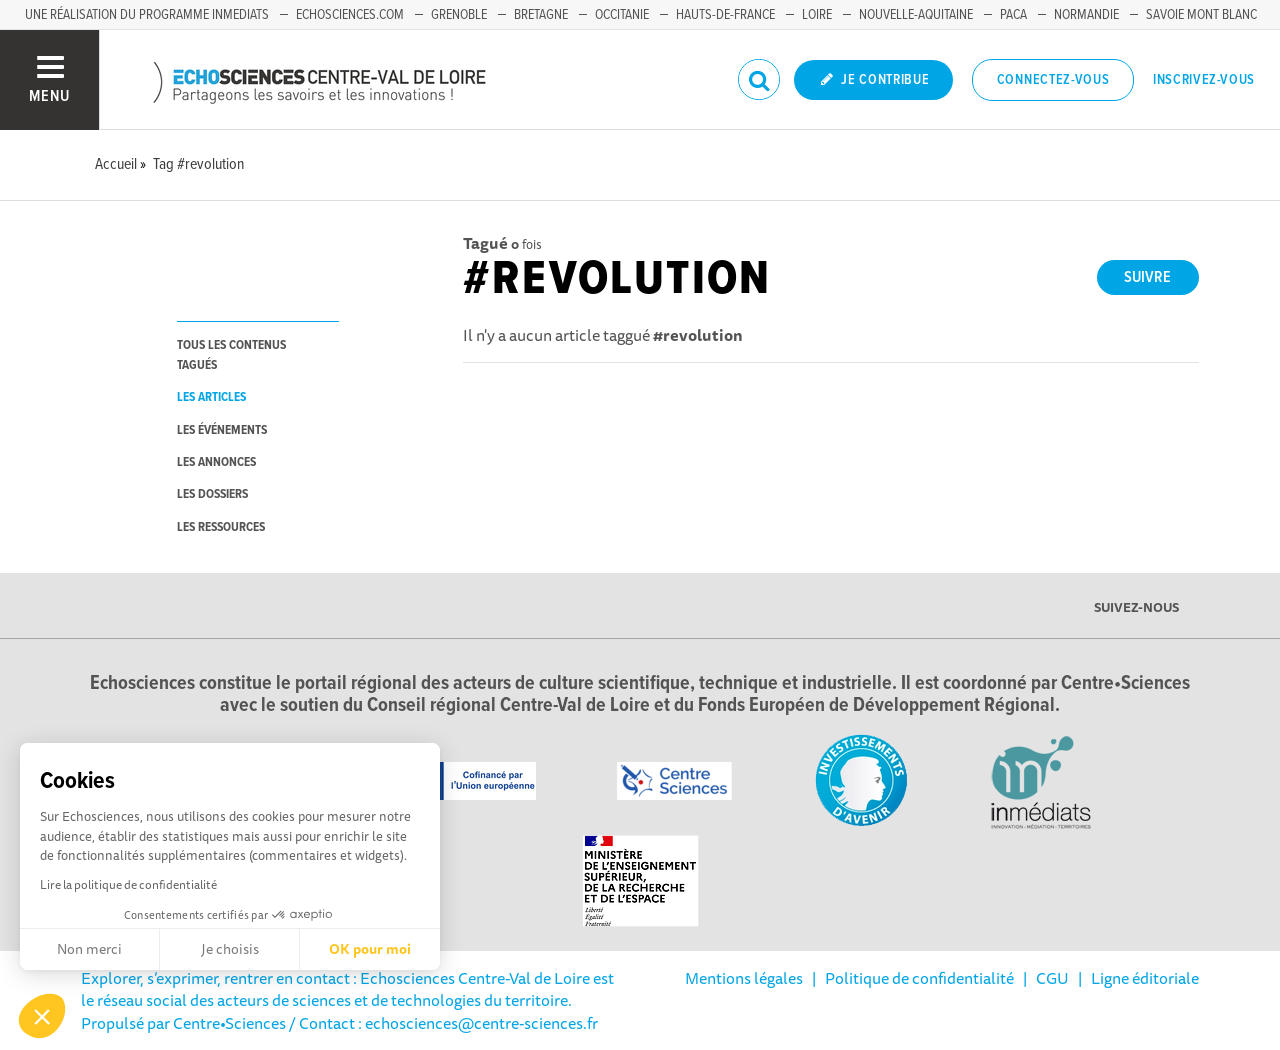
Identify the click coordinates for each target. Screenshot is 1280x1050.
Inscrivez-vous (1204, 80)
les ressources (221, 527)
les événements (222, 430)
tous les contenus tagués (231, 355)
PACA (1013, 15)
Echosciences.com (350, 15)
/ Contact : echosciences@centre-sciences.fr (442, 1023)
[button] (42, 1016)
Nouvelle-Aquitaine (916, 15)
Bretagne (541, 15)
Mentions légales (744, 978)
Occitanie (622, 15)
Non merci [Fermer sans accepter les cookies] (89, 949)
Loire (817, 15)
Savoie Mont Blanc (1201, 15)
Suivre (1147, 277)
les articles (211, 397)
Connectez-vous (1053, 80)
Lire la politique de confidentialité (128, 884)
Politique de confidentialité (919, 978)
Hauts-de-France (725, 15)
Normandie (1086, 15)
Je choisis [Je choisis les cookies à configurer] (230, 949)
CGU (1052, 978)
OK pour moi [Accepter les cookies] (370, 949)
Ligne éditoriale (1145, 978)
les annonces (216, 462)
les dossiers (212, 494)
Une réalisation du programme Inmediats (147, 15)
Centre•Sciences (229, 1023)
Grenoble (459, 15)
